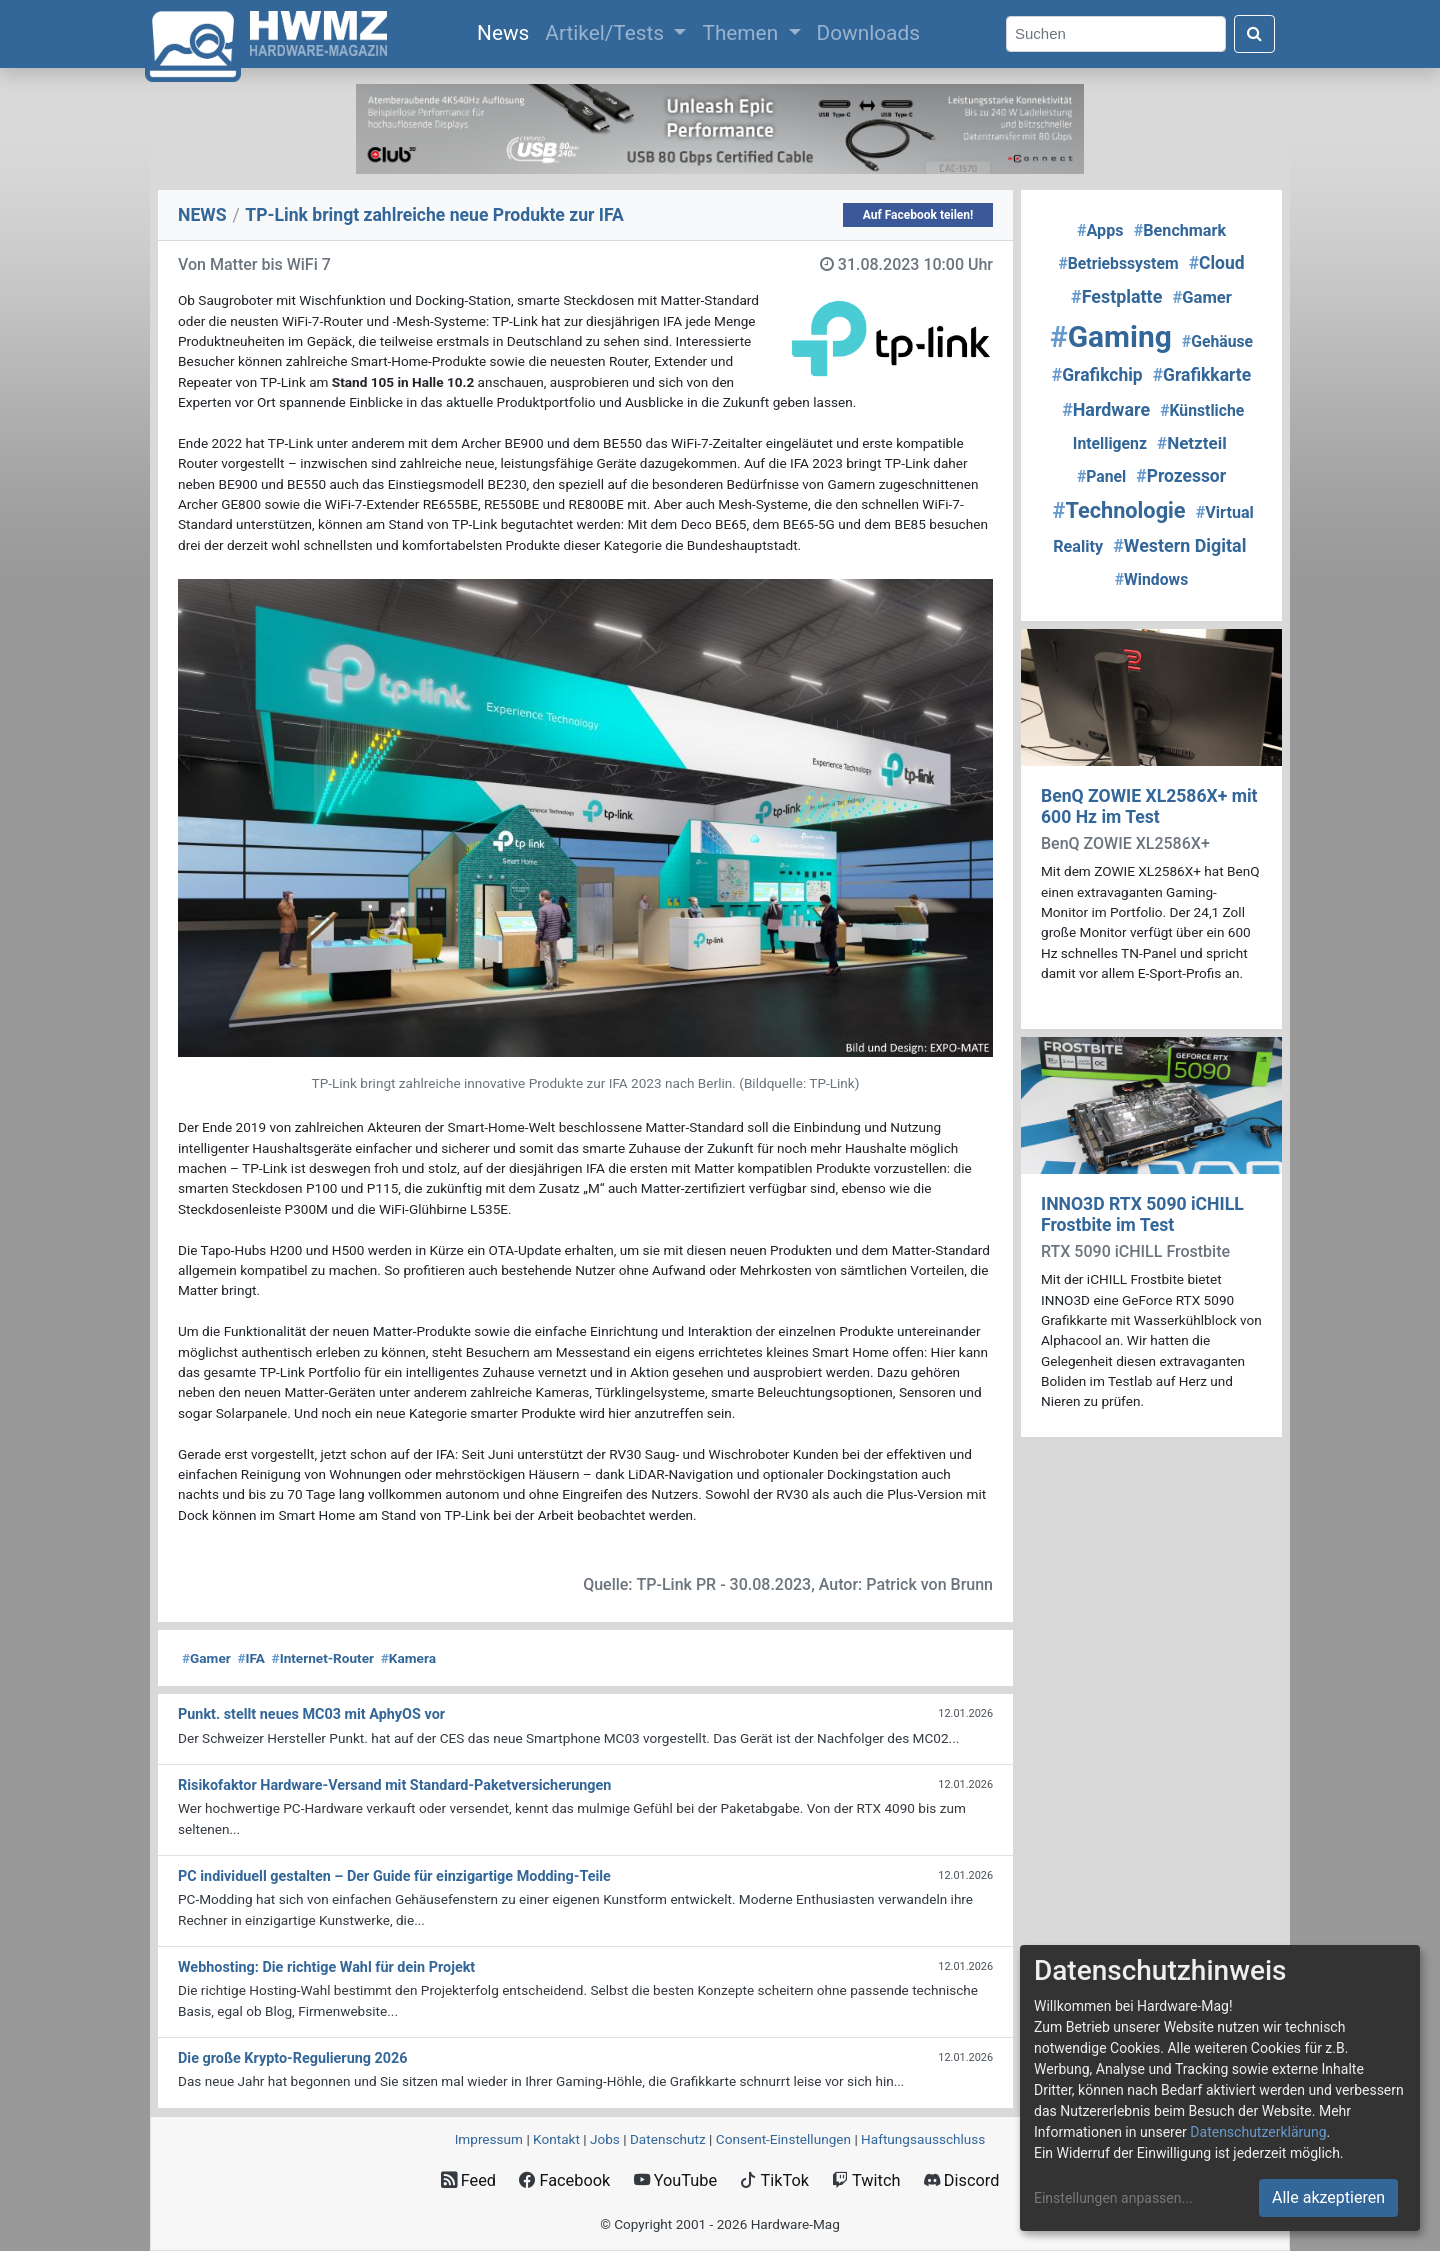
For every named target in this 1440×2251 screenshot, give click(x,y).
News (507, 31)
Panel (1101, 476)
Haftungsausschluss (923, 2139)
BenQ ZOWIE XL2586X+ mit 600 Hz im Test (1149, 806)
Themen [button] (742, 33)
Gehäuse (1217, 341)
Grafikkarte (1202, 375)
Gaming (1111, 336)
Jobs (605, 2139)
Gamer (206, 1658)
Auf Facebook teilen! (918, 215)
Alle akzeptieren (1328, 2197)
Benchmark (1180, 230)
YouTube (675, 2180)
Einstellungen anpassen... (1113, 2198)
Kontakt (556, 2139)
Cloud (1217, 263)
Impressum (489, 2139)
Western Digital (1179, 545)
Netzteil (1192, 443)
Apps (1100, 230)
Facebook (564, 2180)
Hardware (1106, 409)
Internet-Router (323, 1658)
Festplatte (1116, 296)
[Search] (1116, 34)
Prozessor (1181, 476)
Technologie (1119, 510)
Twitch (866, 2180)
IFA (250, 1658)
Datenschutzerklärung (1258, 2132)
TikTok (774, 2180)
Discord (962, 2180)
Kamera (408, 1658)
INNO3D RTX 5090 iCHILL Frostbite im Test (1142, 1214)
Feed (468, 2180)
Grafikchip (1097, 375)
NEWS (202, 215)
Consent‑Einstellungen (783, 2139)
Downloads (868, 33)
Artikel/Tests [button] (607, 33)
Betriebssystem (1118, 263)
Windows (1151, 579)
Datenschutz (668, 2139)
